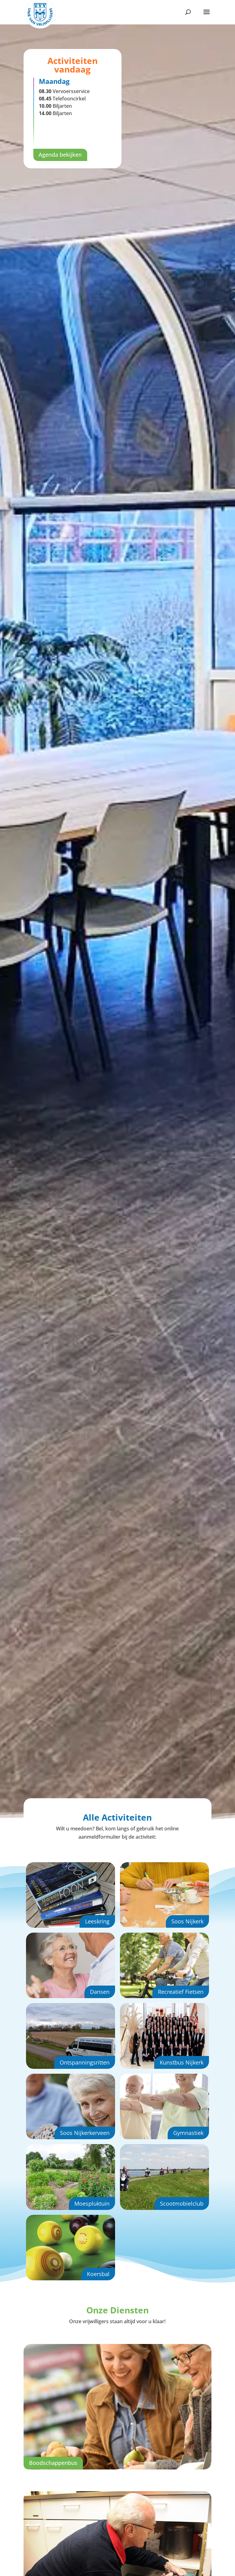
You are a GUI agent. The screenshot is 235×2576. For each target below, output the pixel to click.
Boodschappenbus (53, 2462)
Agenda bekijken (60, 155)
